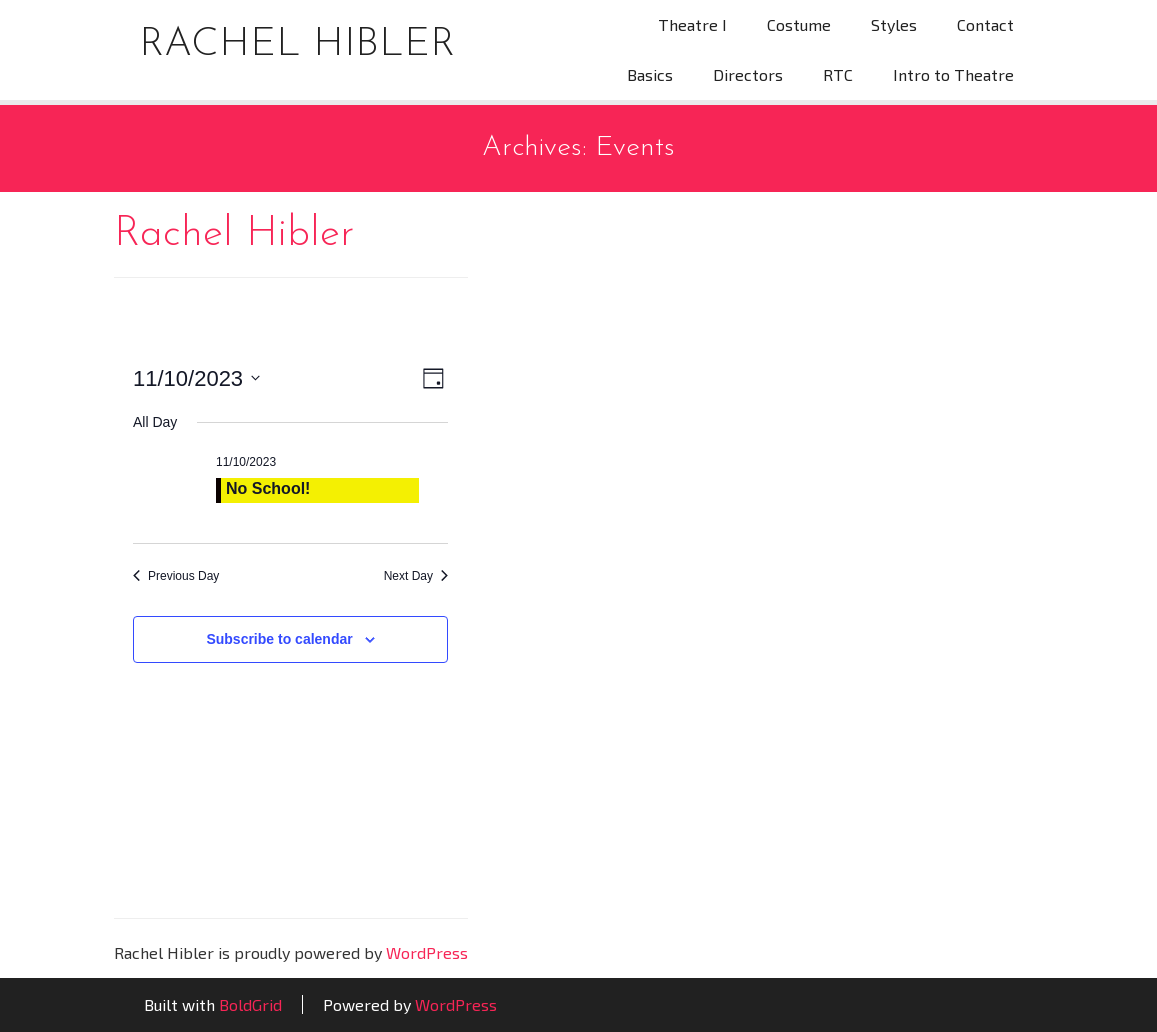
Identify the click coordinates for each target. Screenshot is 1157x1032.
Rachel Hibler (297, 45)
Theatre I (692, 24)
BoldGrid (250, 1004)
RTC (838, 74)
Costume (799, 24)
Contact (985, 24)
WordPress (427, 952)
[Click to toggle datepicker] (196, 378)
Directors (748, 74)
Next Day (416, 576)
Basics (650, 74)
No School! (268, 488)
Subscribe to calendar (279, 639)
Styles (894, 24)
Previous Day (176, 576)
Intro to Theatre (953, 74)
